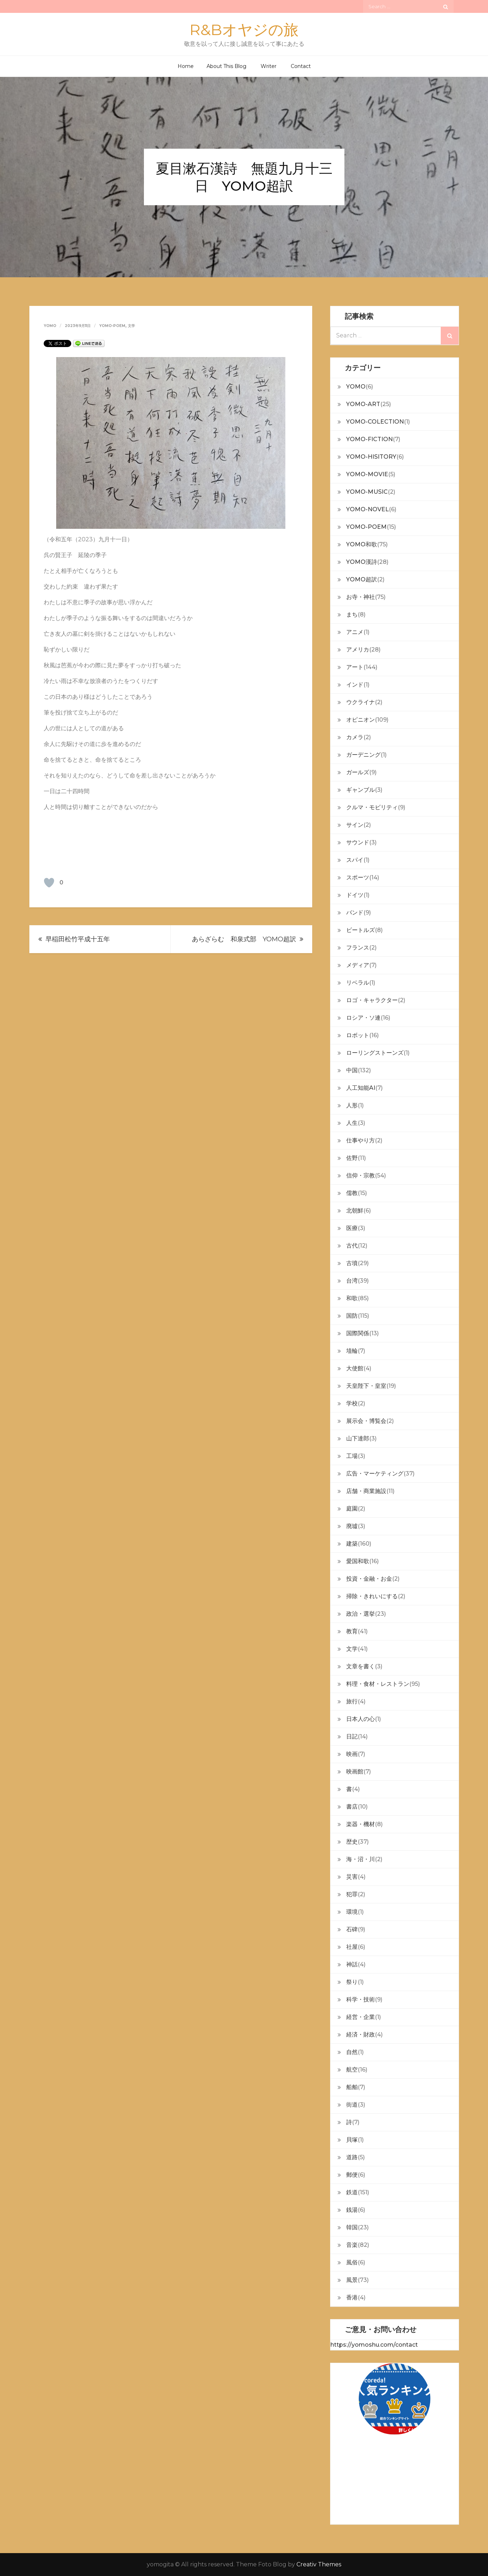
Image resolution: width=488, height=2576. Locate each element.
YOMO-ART (363, 404)
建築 (352, 1543)
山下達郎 (357, 1438)
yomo (50, 325)
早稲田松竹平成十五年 (77, 939)
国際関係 (357, 1333)
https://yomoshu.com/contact (374, 2344)
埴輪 (352, 1350)
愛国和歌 (357, 1561)
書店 (352, 1806)
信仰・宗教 (360, 1175)
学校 (352, 1403)
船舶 (352, 2087)
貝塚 (352, 2139)
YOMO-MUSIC (367, 491)
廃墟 (352, 1526)
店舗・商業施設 (366, 1491)
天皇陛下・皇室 (366, 1385)
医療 (352, 1228)
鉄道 (352, 2192)
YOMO (356, 386)
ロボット (357, 1035)
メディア (357, 965)
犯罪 (352, 1894)
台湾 (352, 1280)
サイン (354, 824)
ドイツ (354, 895)
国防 (352, 1315)
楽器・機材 (360, 1824)
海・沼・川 (360, 1859)
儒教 (352, 1193)
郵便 (352, 2174)
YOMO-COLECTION (375, 421)
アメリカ (357, 649)
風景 (352, 2280)
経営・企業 (360, 2017)
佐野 (352, 1158)
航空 (352, 2069)
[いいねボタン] (49, 882)
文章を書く (360, 1666)
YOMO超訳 (361, 579)
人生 (352, 1122)
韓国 (352, 2227)
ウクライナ (360, 702)
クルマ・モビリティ (372, 807)
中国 (352, 1070)
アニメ (354, 632)
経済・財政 (360, 2034)
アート (354, 667)
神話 (352, 1964)
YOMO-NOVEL (367, 509)
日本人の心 (360, 1719)
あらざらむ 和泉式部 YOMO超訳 (244, 939)
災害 (352, 1876)
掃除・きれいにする (372, 1596)
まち (352, 614)
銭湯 (352, 2209)
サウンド (357, 842)
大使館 (354, 1368)
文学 (131, 325)
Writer (268, 66)
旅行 (352, 1701)
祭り (352, 1982)
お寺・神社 (360, 597)
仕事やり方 (360, 1140)
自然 (352, 2052)
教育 (352, 1631)
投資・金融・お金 (369, 1578)
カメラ (354, 737)
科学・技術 (360, 1999)
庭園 (352, 1508)
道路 (352, 2157)
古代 (352, 1245)
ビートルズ (360, 930)
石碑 (352, 1929)
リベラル (357, 982)
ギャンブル (360, 789)
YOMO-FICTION (369, 439)
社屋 (352, 1946)
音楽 (352, 2244)
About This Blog (226, 66)
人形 (352, 1105)
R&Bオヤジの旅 (244, 29)
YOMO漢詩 (361, 561)
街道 (352, 2104)
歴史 (352, 1841)
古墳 (352, 1263)
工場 (352, 1456)
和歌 (352, 1298)
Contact (301, 66)
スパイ (354, 860)
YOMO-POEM (112, 325)
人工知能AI (360, 1087)
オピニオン (360, 719)
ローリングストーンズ (375, 1052)
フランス (357, 947)
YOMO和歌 (361, 544)
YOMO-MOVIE (367, 474)
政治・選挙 (360, 1613)
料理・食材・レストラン (377, 1683)
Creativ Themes (318, 2564)
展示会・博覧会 (366, 1421)
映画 (352, 1754)
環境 (352, 1911)
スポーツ (357, 877)
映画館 (354, 1771)
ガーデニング (363, 754)
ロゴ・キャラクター (372, 1000)
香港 (352, 2297)
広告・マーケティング (375, 1473)
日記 (352, 1736)
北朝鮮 (354, 1210)
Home (186, 66)
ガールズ (357, 772)
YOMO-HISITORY (371, 456)
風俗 (352, 2262)
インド (354, 684)
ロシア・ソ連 (363, 1017)
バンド (354, 912)
